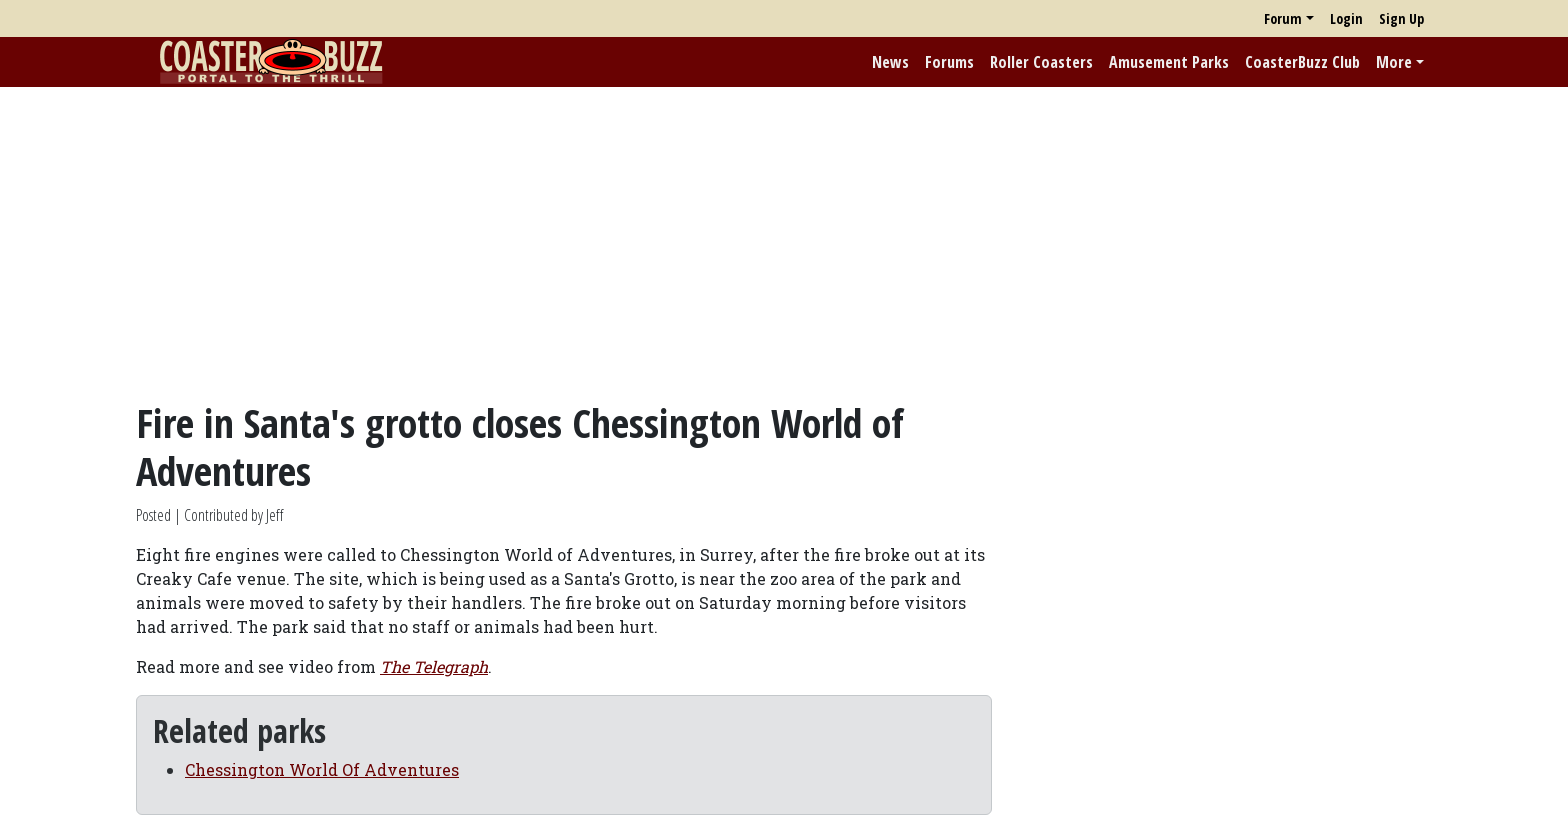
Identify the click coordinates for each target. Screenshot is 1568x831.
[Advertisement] (784, 243)
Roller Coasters (1041, 62)
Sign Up (1401, 18)
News (890, 62)
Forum (1283, 18)
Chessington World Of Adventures (322, 769)
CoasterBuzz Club (1302, 62)
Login (1346, 18)
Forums (949, 62)
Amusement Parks (1169, 62)
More (1394, 62)
